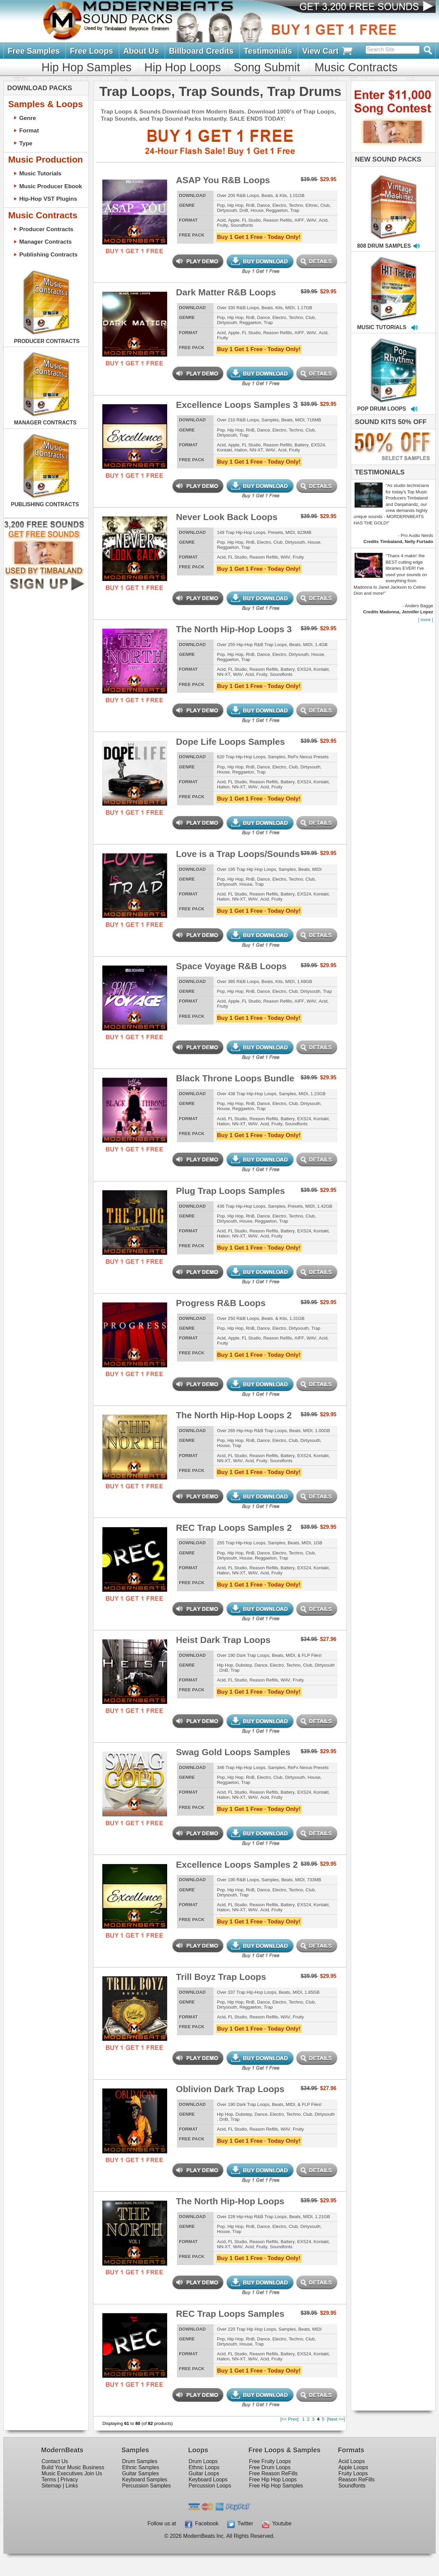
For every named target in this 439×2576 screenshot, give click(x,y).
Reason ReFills (356, 2479)
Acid (221, 220)
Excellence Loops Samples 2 (237, 1865)
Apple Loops (353, 2467)
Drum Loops (203, 2461)
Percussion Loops (210, 2485)
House (257, 210)
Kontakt (224, 449)
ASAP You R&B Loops (223, 180)
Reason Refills (277, 220)
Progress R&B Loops (220, 1303)
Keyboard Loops (208, 2479)
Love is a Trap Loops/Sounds (238, 854)
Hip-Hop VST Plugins (48, 198)
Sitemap (51, 2485)
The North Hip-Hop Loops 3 (234, 629)
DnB (243, 210)
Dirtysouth (227, 210)
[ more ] (425, 619)
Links (72, 2485)
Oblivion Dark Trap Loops (230, 2089)
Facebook (201, 2523)
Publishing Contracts (48, 254)
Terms (49, 2479)
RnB (250, 205)
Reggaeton (277, 210)
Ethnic (312, 205)
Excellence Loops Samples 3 (237, 405)
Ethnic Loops (204, 2467)
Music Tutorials (40, 173)
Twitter (240, 2523)
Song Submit (267, 67)
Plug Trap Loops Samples (230, 1191)
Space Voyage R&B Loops (231, 966)
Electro (279, 205)
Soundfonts (242, 225)
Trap (294, 210)
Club (325, 205)
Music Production (45, 159)
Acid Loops (351, 2461)
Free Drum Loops (269, 2467)
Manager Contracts (45, 241)
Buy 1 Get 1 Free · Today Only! (259, 237)
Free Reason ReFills (273, 2473)
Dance (263, 205)
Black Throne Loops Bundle (235, 1078)
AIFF (299, 220)
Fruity (222, 225)
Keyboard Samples (144, 2479)
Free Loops (91, 50)
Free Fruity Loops (270, 2461)
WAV (311, 220)
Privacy (69, 2479)
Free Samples (34, 50)
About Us (141, 50)
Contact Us (55, 2461)
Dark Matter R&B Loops (226, 292)
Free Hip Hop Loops (273, 2479)
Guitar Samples (140, 2473)
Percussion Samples (146, 2485)
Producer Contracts (46, 229)
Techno (296, 205)
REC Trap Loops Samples (230, 2314)
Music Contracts (355, 67)
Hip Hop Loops (182, 67)
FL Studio (251, 220)
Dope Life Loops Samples (230, 742)
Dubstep (243, 1665)
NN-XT (256, 449)
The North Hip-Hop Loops (230, 2201)
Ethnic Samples (140, 2467)
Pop (221, 205)
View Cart (328, 51)
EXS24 (318, 444)
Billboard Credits (201, 50)
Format (29, 130)
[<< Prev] (289, 2419)
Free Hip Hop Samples (276, 2485)
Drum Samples (139, 2461)
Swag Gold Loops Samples (233, 1752)
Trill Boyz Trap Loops (221, 1977)
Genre (27, 118)
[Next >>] (336, 2419)
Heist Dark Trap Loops (223, 1640)
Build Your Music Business (73, 2467)
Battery (301, 444)
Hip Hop (235, 205)
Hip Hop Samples (87, 67)
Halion (240, 449)
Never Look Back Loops (227, 517)
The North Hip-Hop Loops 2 (234, 1415)
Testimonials (268, 50)
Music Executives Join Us (72, 2473)
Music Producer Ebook (50, 186)
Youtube (276, 2523)
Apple (233, 220)
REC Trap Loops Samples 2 (234, 1528)
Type (25, 143)
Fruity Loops (353, 2473)
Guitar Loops (204, 2473)
